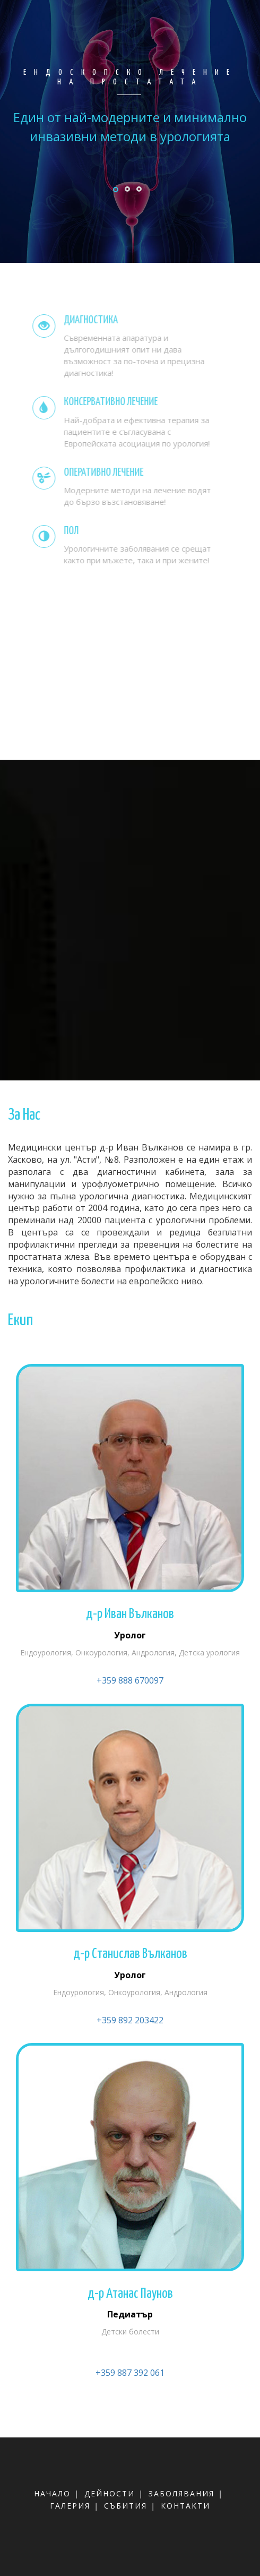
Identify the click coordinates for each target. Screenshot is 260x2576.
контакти (185, 2506)
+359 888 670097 (130, 1680)
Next (236, 194)
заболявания (181, 2493)
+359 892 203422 (130, 2020)
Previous (128, 194)
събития (125, 2506)
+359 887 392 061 (130, 2372)
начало (52, 2493)
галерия (70, 2506)
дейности (109, 2493)
